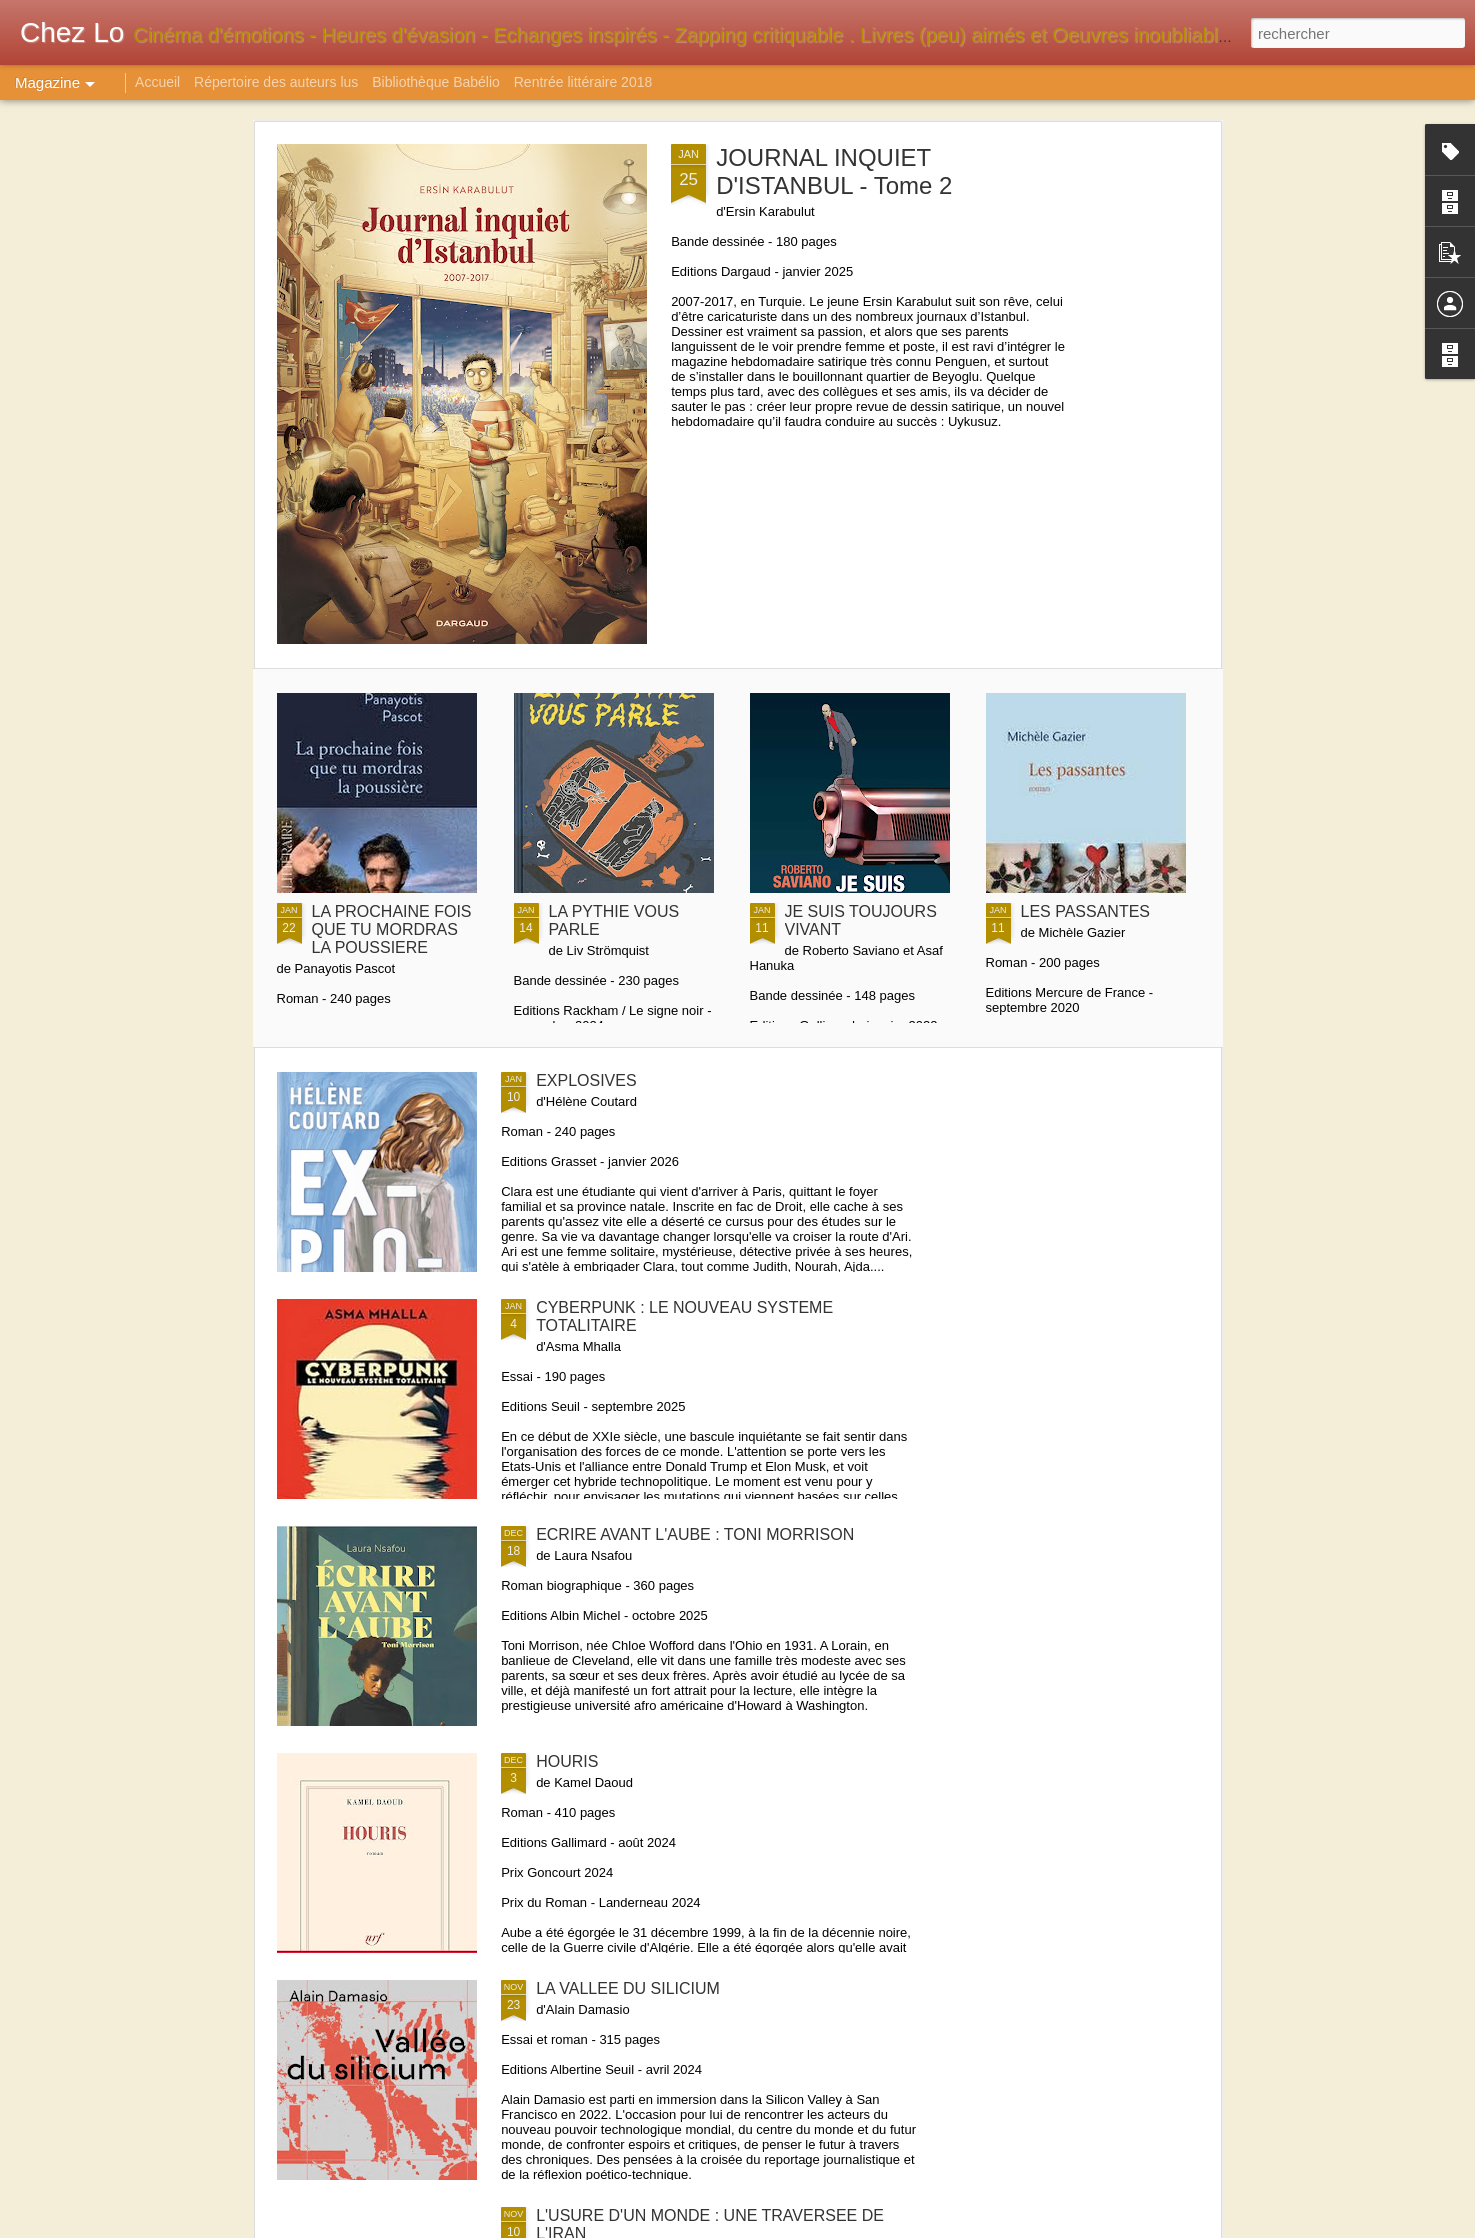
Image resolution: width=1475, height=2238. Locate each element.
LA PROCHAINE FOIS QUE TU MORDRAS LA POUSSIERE (392, 929)
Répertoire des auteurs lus (276, 82)
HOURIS (567, 1761)
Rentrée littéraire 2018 (583, 82)
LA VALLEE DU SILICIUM (628, 1988)
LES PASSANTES (1086, 911)
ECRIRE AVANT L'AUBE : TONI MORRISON (695, 1534)
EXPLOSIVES (586, 1080)
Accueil (157, 82)
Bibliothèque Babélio (436, 82)
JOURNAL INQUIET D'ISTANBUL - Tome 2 (834, 171)
